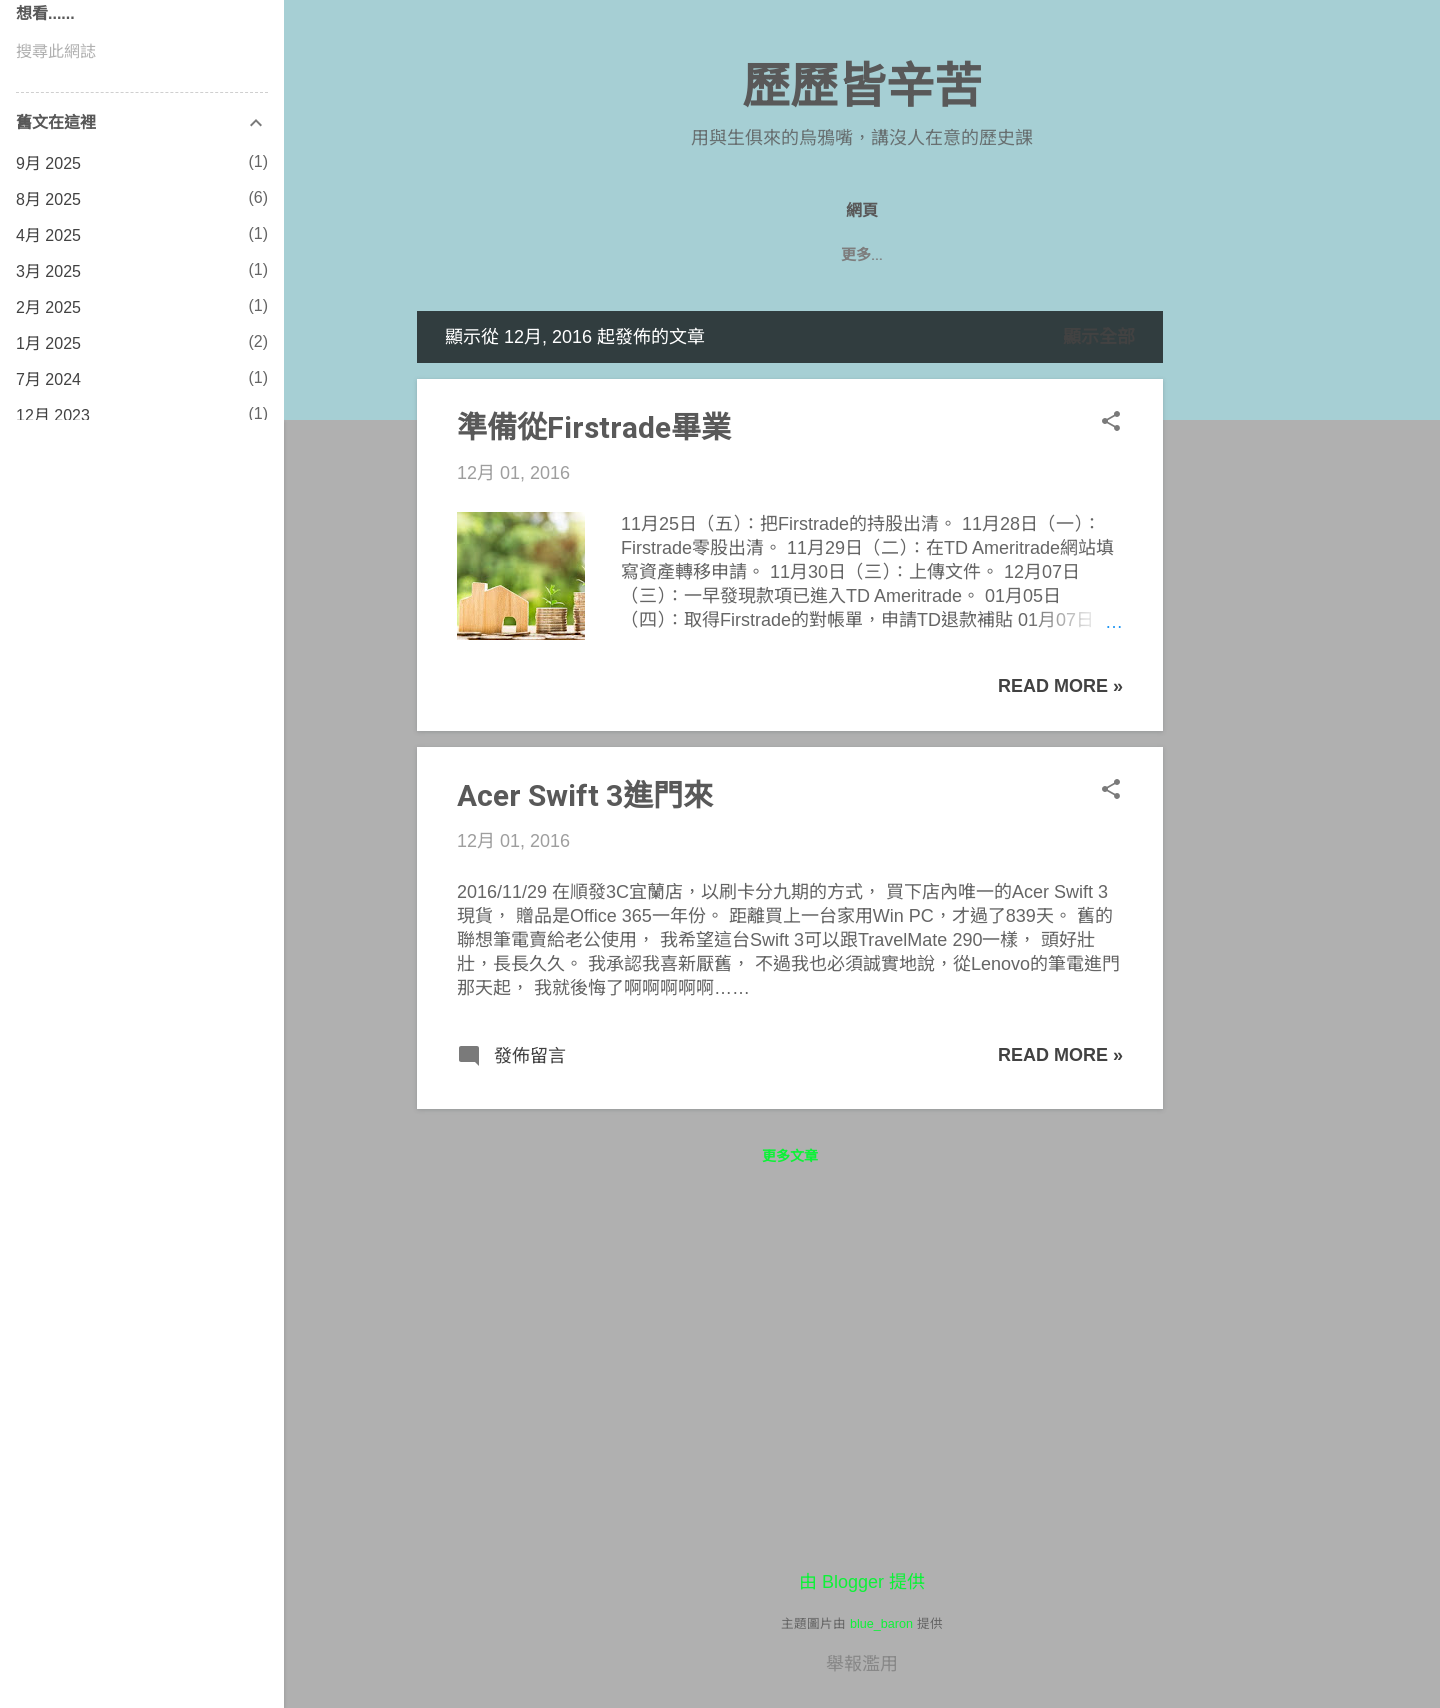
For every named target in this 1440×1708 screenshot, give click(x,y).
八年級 (820, 255)
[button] (1111, 423)
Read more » (1060, 686)
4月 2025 (48, 235)
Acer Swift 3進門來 (585, 795)
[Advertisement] (1243, 611)
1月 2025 (48, 343)
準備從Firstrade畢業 (594, 427)
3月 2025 (48, 271)
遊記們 (903, 255)
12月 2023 (53, 415)
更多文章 (790, 1156)
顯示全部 (1099, 337)
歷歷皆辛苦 (862, 86)
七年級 (985, 255)
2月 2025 (48, 307)
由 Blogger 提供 (862, 1582)
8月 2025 (48, 199)
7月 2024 (48, 379)
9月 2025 (48, 163)
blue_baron (881, 1624)
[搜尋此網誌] (142, 52)
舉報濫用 (862, 1664)
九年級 (738, 255)
